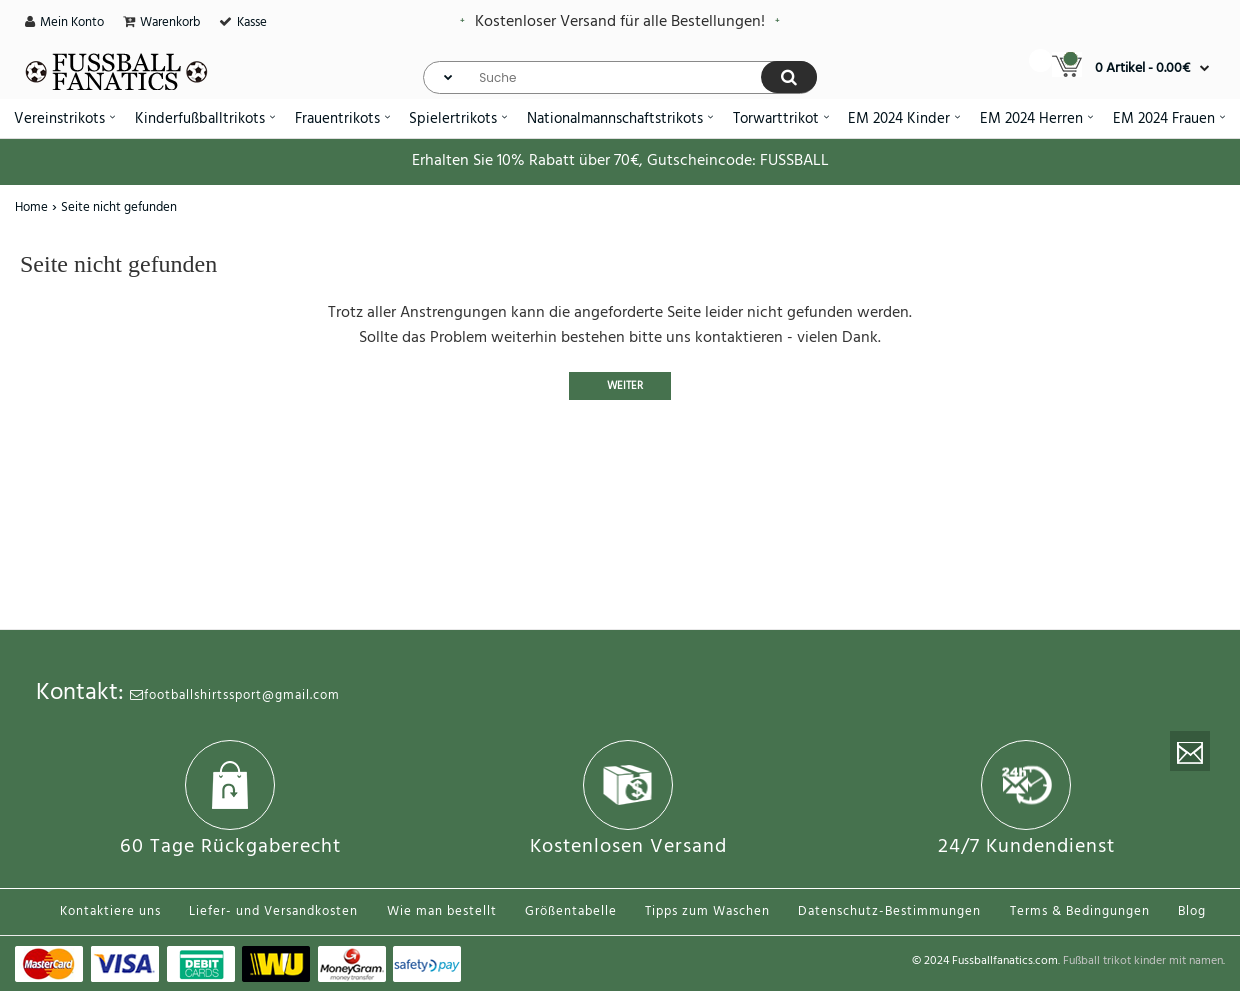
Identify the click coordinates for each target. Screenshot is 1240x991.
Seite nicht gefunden (119, 207)
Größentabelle (571, 911)
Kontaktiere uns (110, 911)
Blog (1192, 911)
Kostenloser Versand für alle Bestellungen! (620, 22)
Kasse (252, 22)
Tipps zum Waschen (707, 911)
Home (31, 207)
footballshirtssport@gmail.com (235, 695)
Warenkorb (170, 22)
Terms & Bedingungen (1080, 911)
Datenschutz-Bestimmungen (889, 911)
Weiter (625, 386)
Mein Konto (72, 22)
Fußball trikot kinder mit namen (1143, 961)
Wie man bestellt (442, 911)
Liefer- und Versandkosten (273, 911)
